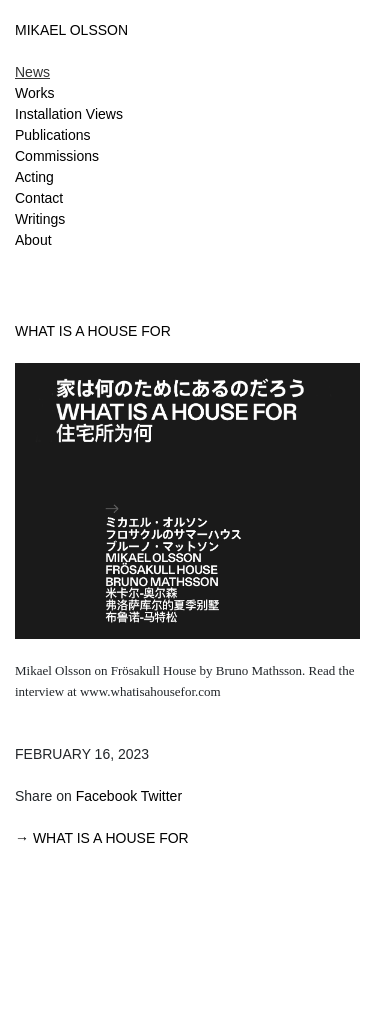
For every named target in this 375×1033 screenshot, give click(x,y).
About (33, 240)
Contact (39, 198)
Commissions (57, 156)
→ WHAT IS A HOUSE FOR (102, 838)
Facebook (106, 796)
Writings (40, 219)
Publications (53, 135)
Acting (34, 177)
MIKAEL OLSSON (71, 30)
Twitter (161, 796)
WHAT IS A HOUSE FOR (93, 331)
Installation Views (69, 114)
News (32, 72)
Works (34, 93)
